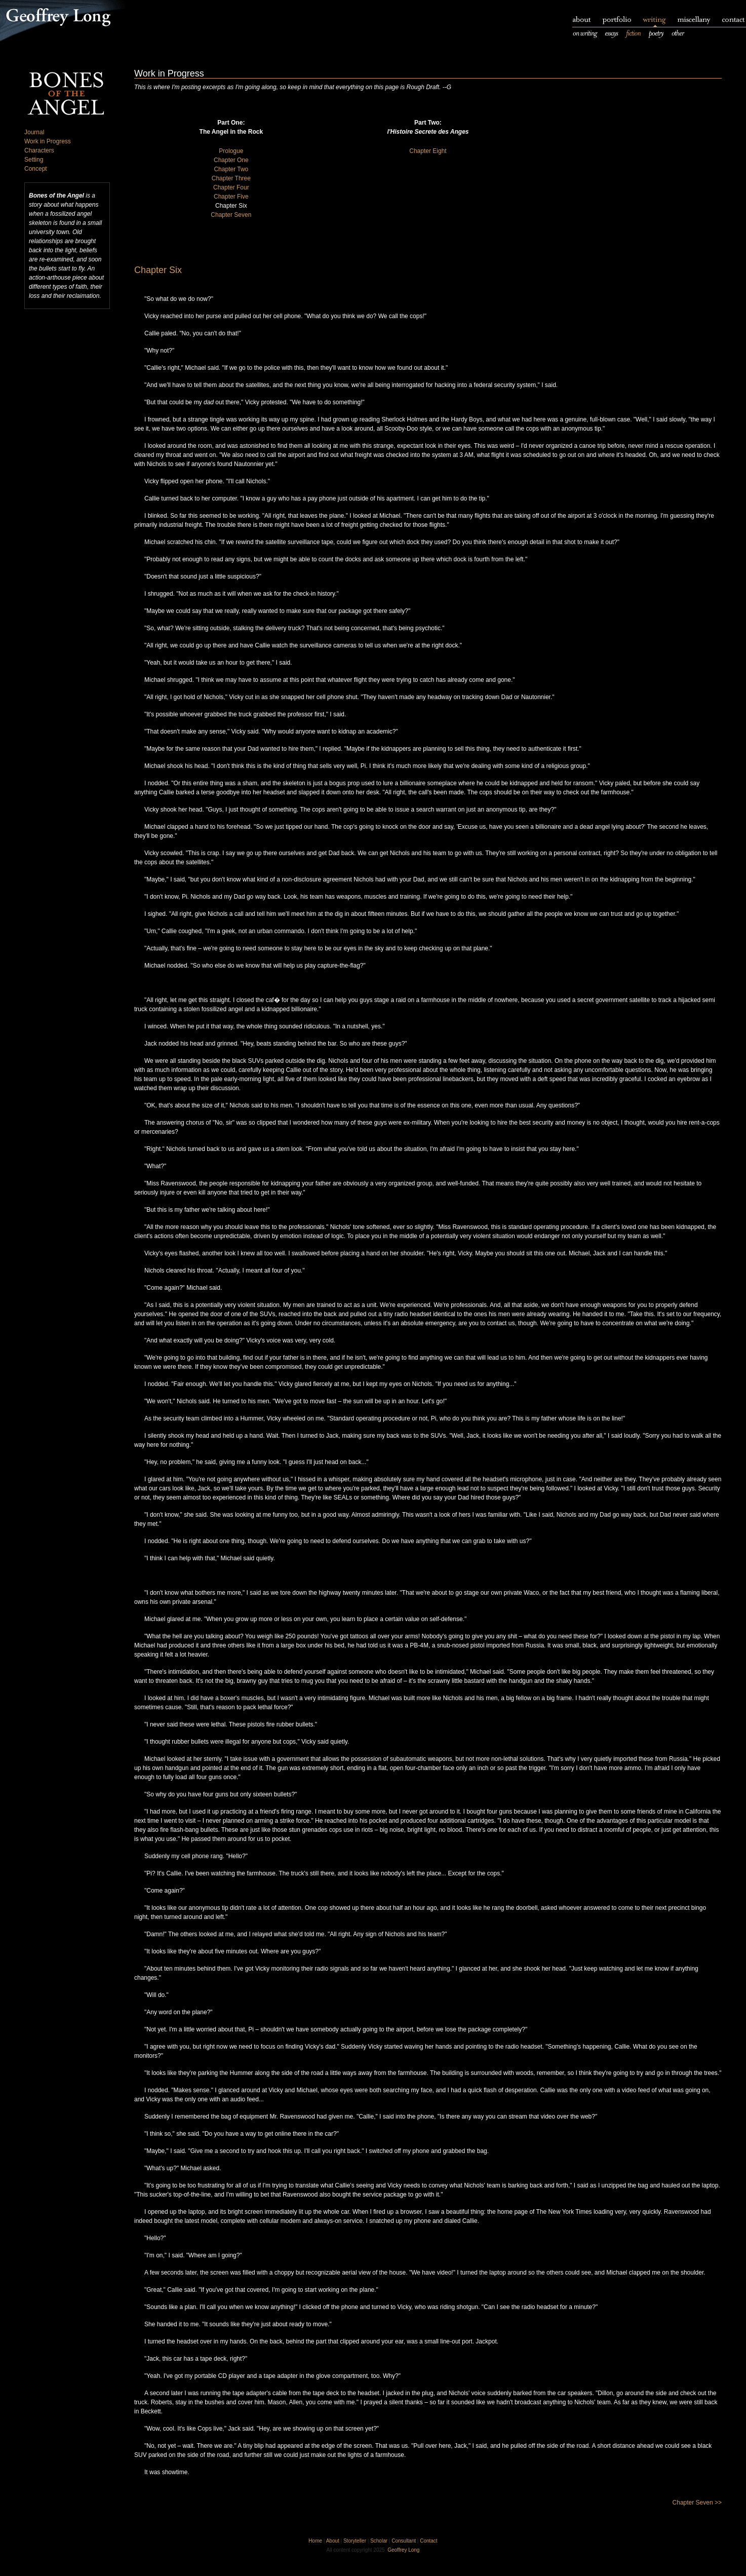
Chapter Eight (427, 151)
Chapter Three (231, 178)
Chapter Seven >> (697, 2502)
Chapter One (231, 160)
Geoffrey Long (403, 2550)
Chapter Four (231, 187)
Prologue (231, 151)
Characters (39, 150)
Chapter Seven (231, 214)
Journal (34, 132)
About (332, 2541)
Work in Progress (47, 141)
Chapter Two (231, 169)
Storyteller (354, 2541)
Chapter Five (231, 196)
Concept (35, 168)
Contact (428, 2541)
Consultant (403, 2541)
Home (315, 2541)
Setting (33, 159)
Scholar (378, 2541)
